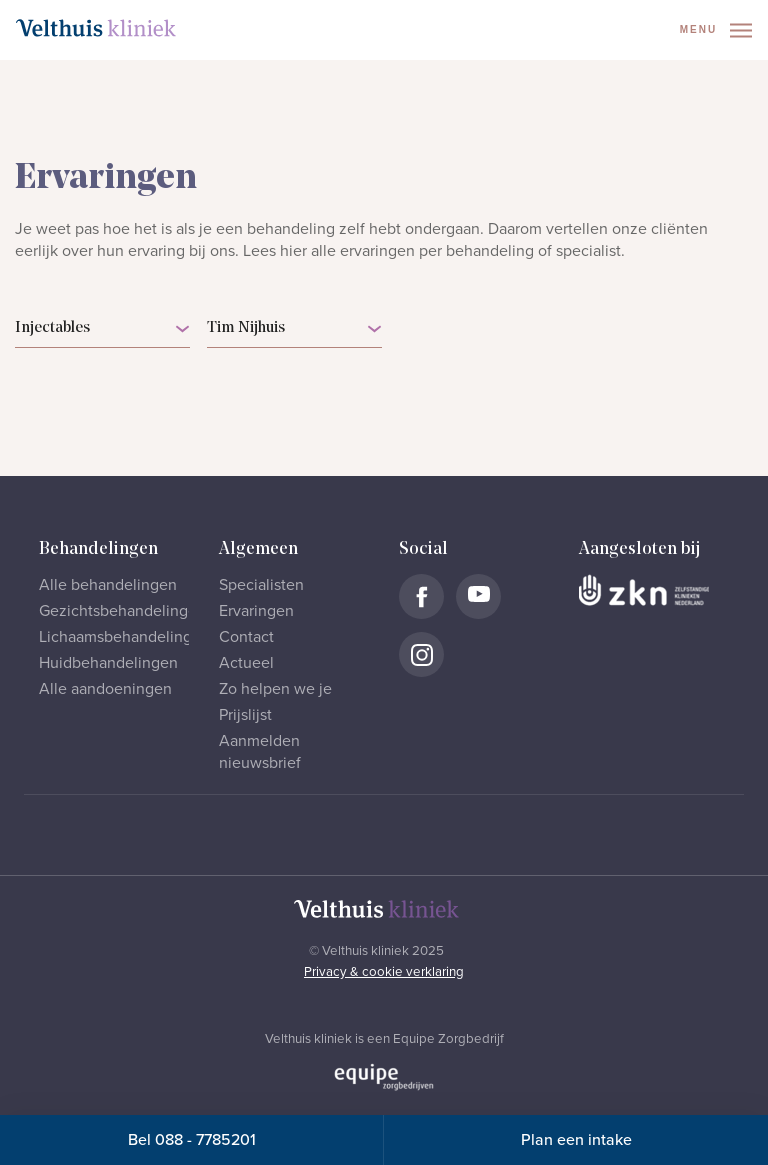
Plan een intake (576, 1140)
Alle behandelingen (108, 585)
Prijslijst (245, 715)
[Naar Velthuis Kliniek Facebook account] (421, 596)
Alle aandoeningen (105, 689)
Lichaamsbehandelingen (124, 637)
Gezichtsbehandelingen (122, 611)
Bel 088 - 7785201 (192, 1140)
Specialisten (261, 585)
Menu (716, 30)
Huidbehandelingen (108, 663)
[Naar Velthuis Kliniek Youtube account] (478, 596)
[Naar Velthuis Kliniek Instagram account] (421, 654)
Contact (246, 637)
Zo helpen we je (275, 689)
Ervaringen (256, 611)
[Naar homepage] (96, 28)
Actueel (246, 663)
